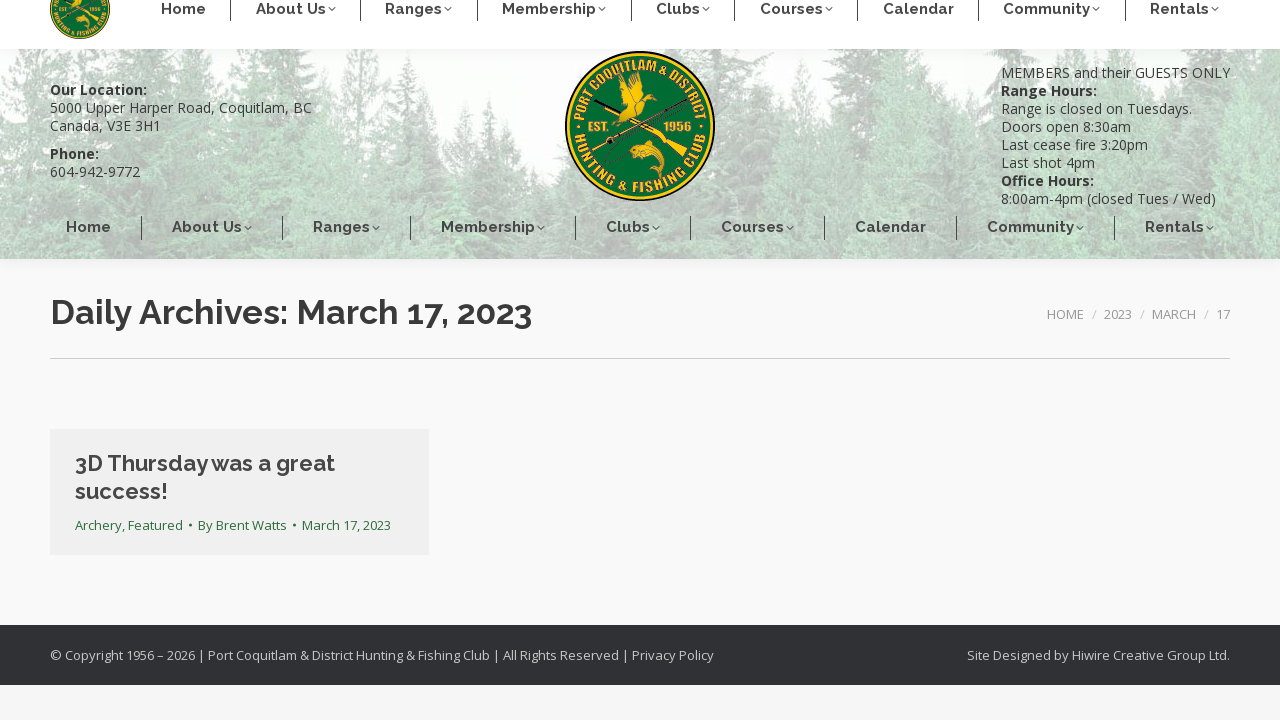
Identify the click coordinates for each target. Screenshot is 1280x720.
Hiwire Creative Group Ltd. (1151, 655)
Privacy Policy (673, 655)
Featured (155, 525)
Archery (98, 525)
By (242, 525)
